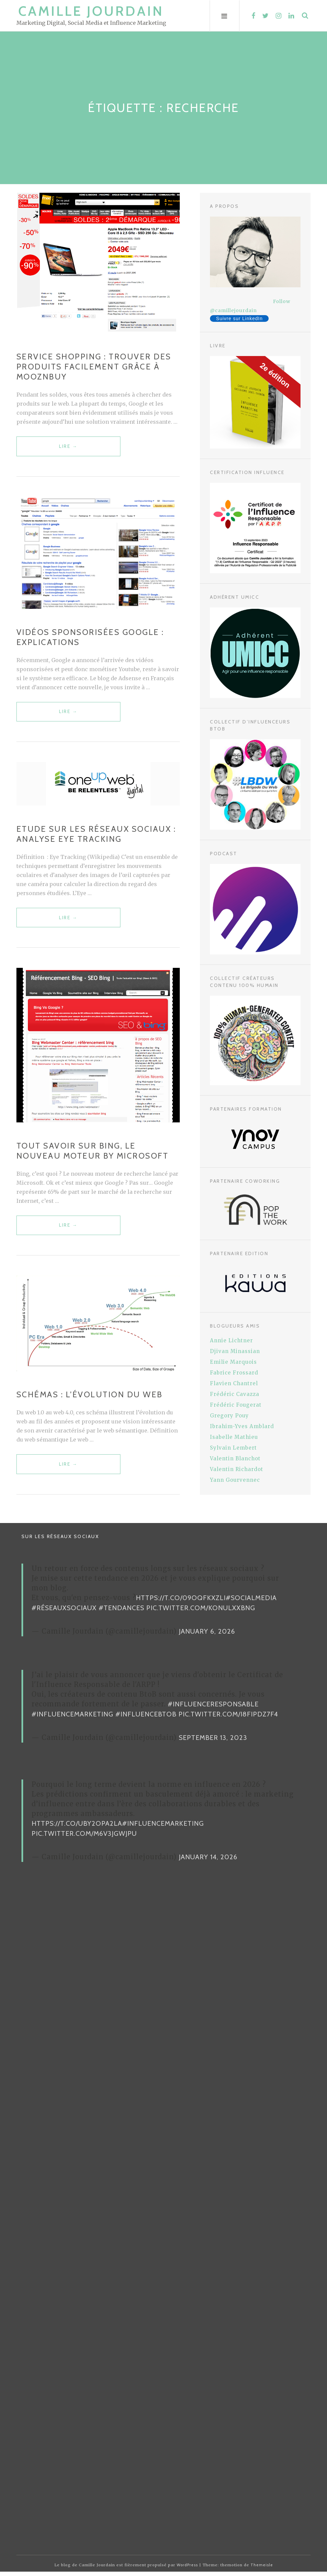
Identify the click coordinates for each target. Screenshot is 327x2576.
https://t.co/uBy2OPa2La (77, 1828)
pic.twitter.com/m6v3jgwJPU (84, 1838)
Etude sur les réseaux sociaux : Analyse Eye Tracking (96, 835)
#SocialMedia (251, 1602)
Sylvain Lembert (233, 1448)
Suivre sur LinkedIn (239, 318)
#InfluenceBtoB (145, 1718)
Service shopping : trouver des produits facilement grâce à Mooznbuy (93, 367)
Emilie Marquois (233, 1362)
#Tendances (121, 1612)
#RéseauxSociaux (64, 1612)
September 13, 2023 (213, 1742)
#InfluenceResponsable (213, 1708)
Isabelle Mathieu (234, 1437)
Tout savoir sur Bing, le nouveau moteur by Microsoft (92, 1153)
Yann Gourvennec (235, 1480)
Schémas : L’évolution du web (89, 1398)
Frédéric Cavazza (234, 1394)
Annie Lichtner (231, 1340)
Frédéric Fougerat (236, 1405)
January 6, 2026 (207, 1636)
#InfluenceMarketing (72, 1718)
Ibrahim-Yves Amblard (242, 1426)
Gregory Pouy (229, 1415)
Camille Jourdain (91, 11)
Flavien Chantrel (234, 1383)
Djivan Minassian (235, 1351)
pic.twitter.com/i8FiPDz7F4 (228, 1718)
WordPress (187, 2569)
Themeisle (262, 2569)
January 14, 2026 (208, 1861)
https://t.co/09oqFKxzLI (181, 1602)
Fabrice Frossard (234, 1372)
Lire (59, 449)
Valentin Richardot (236, 1469)
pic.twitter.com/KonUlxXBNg (200, 1612)
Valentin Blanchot (235, 1458)
